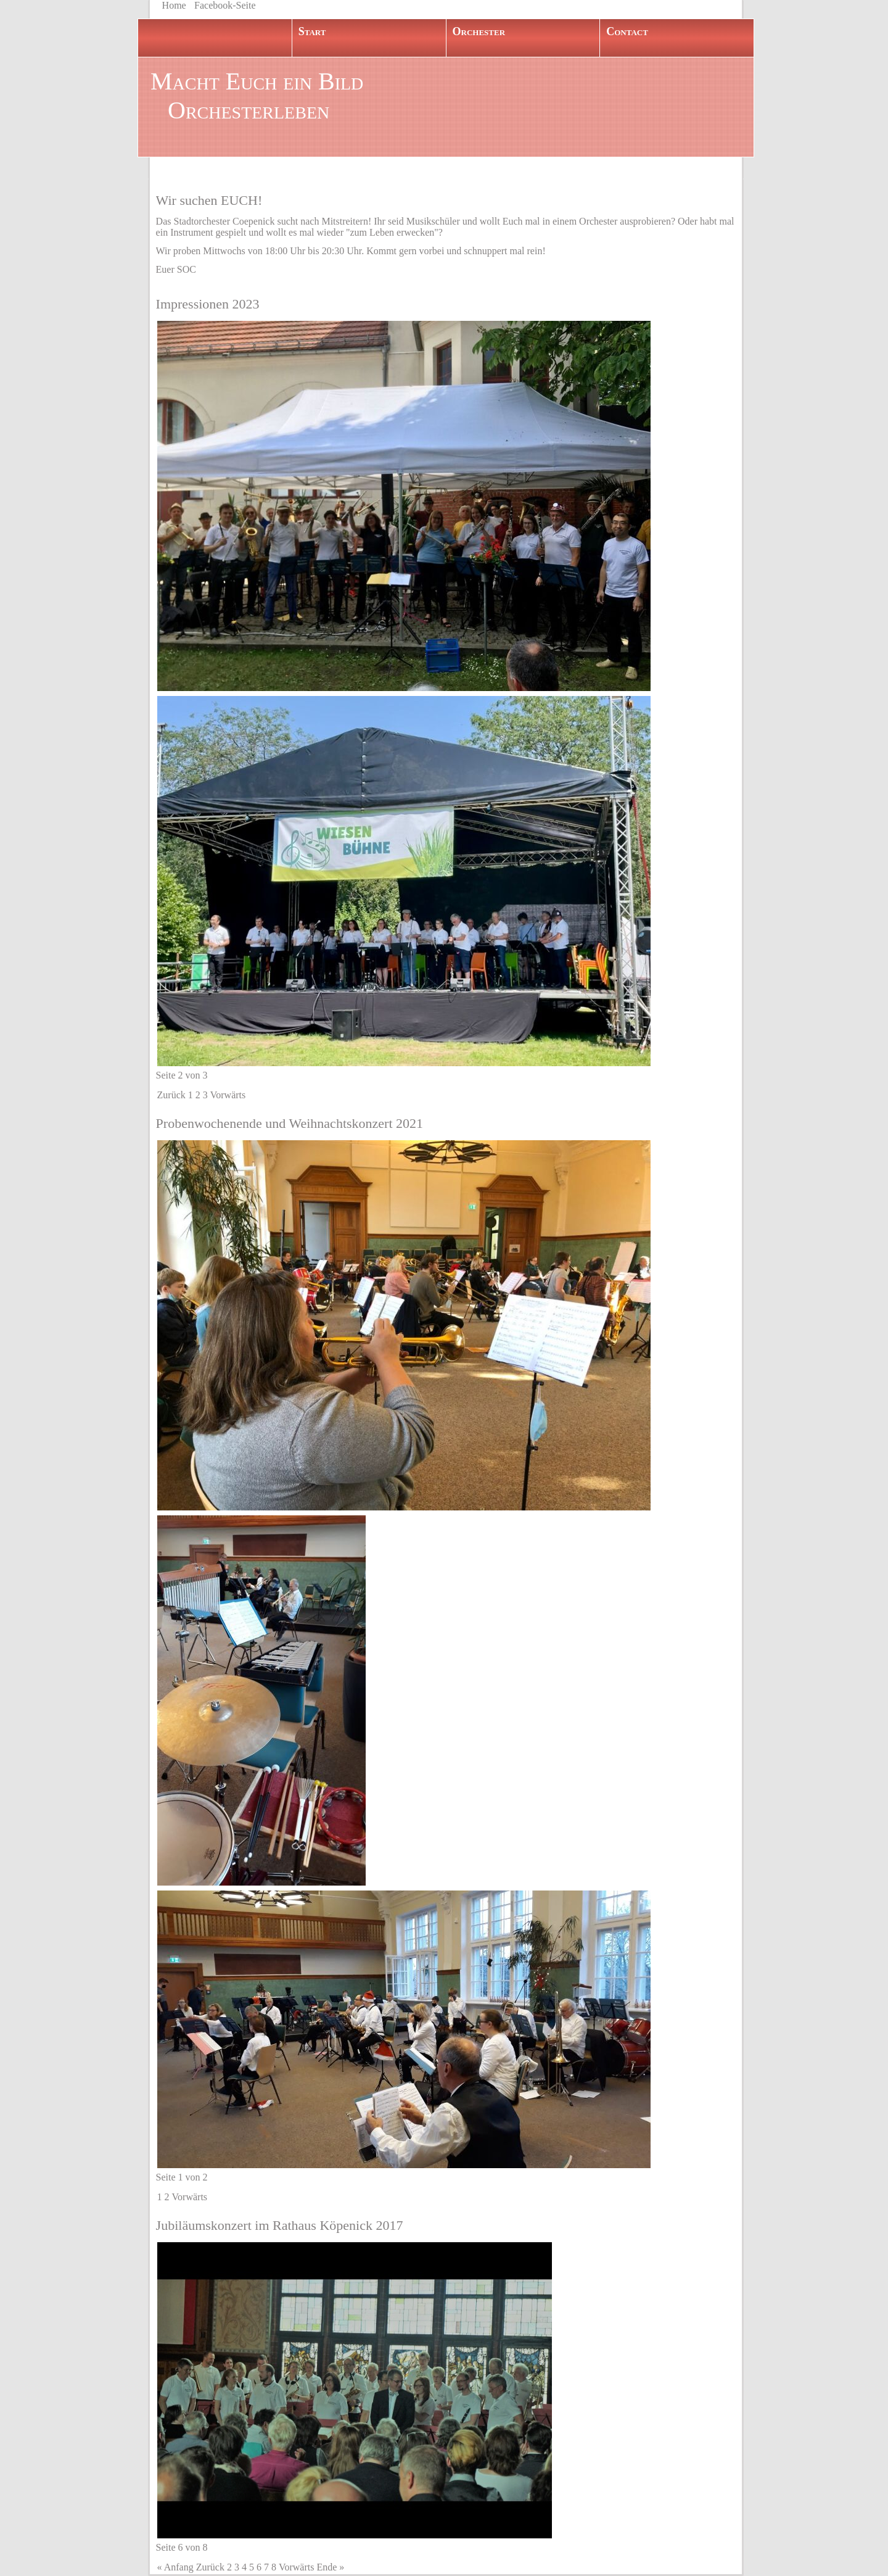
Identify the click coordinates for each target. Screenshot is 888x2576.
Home (174, 5)
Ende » (330, 2567)
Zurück (171, 1095)
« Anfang (175, 2567)
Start (312, 31)
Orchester (479, 31)
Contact (627, 31)
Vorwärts (227, 1095)
